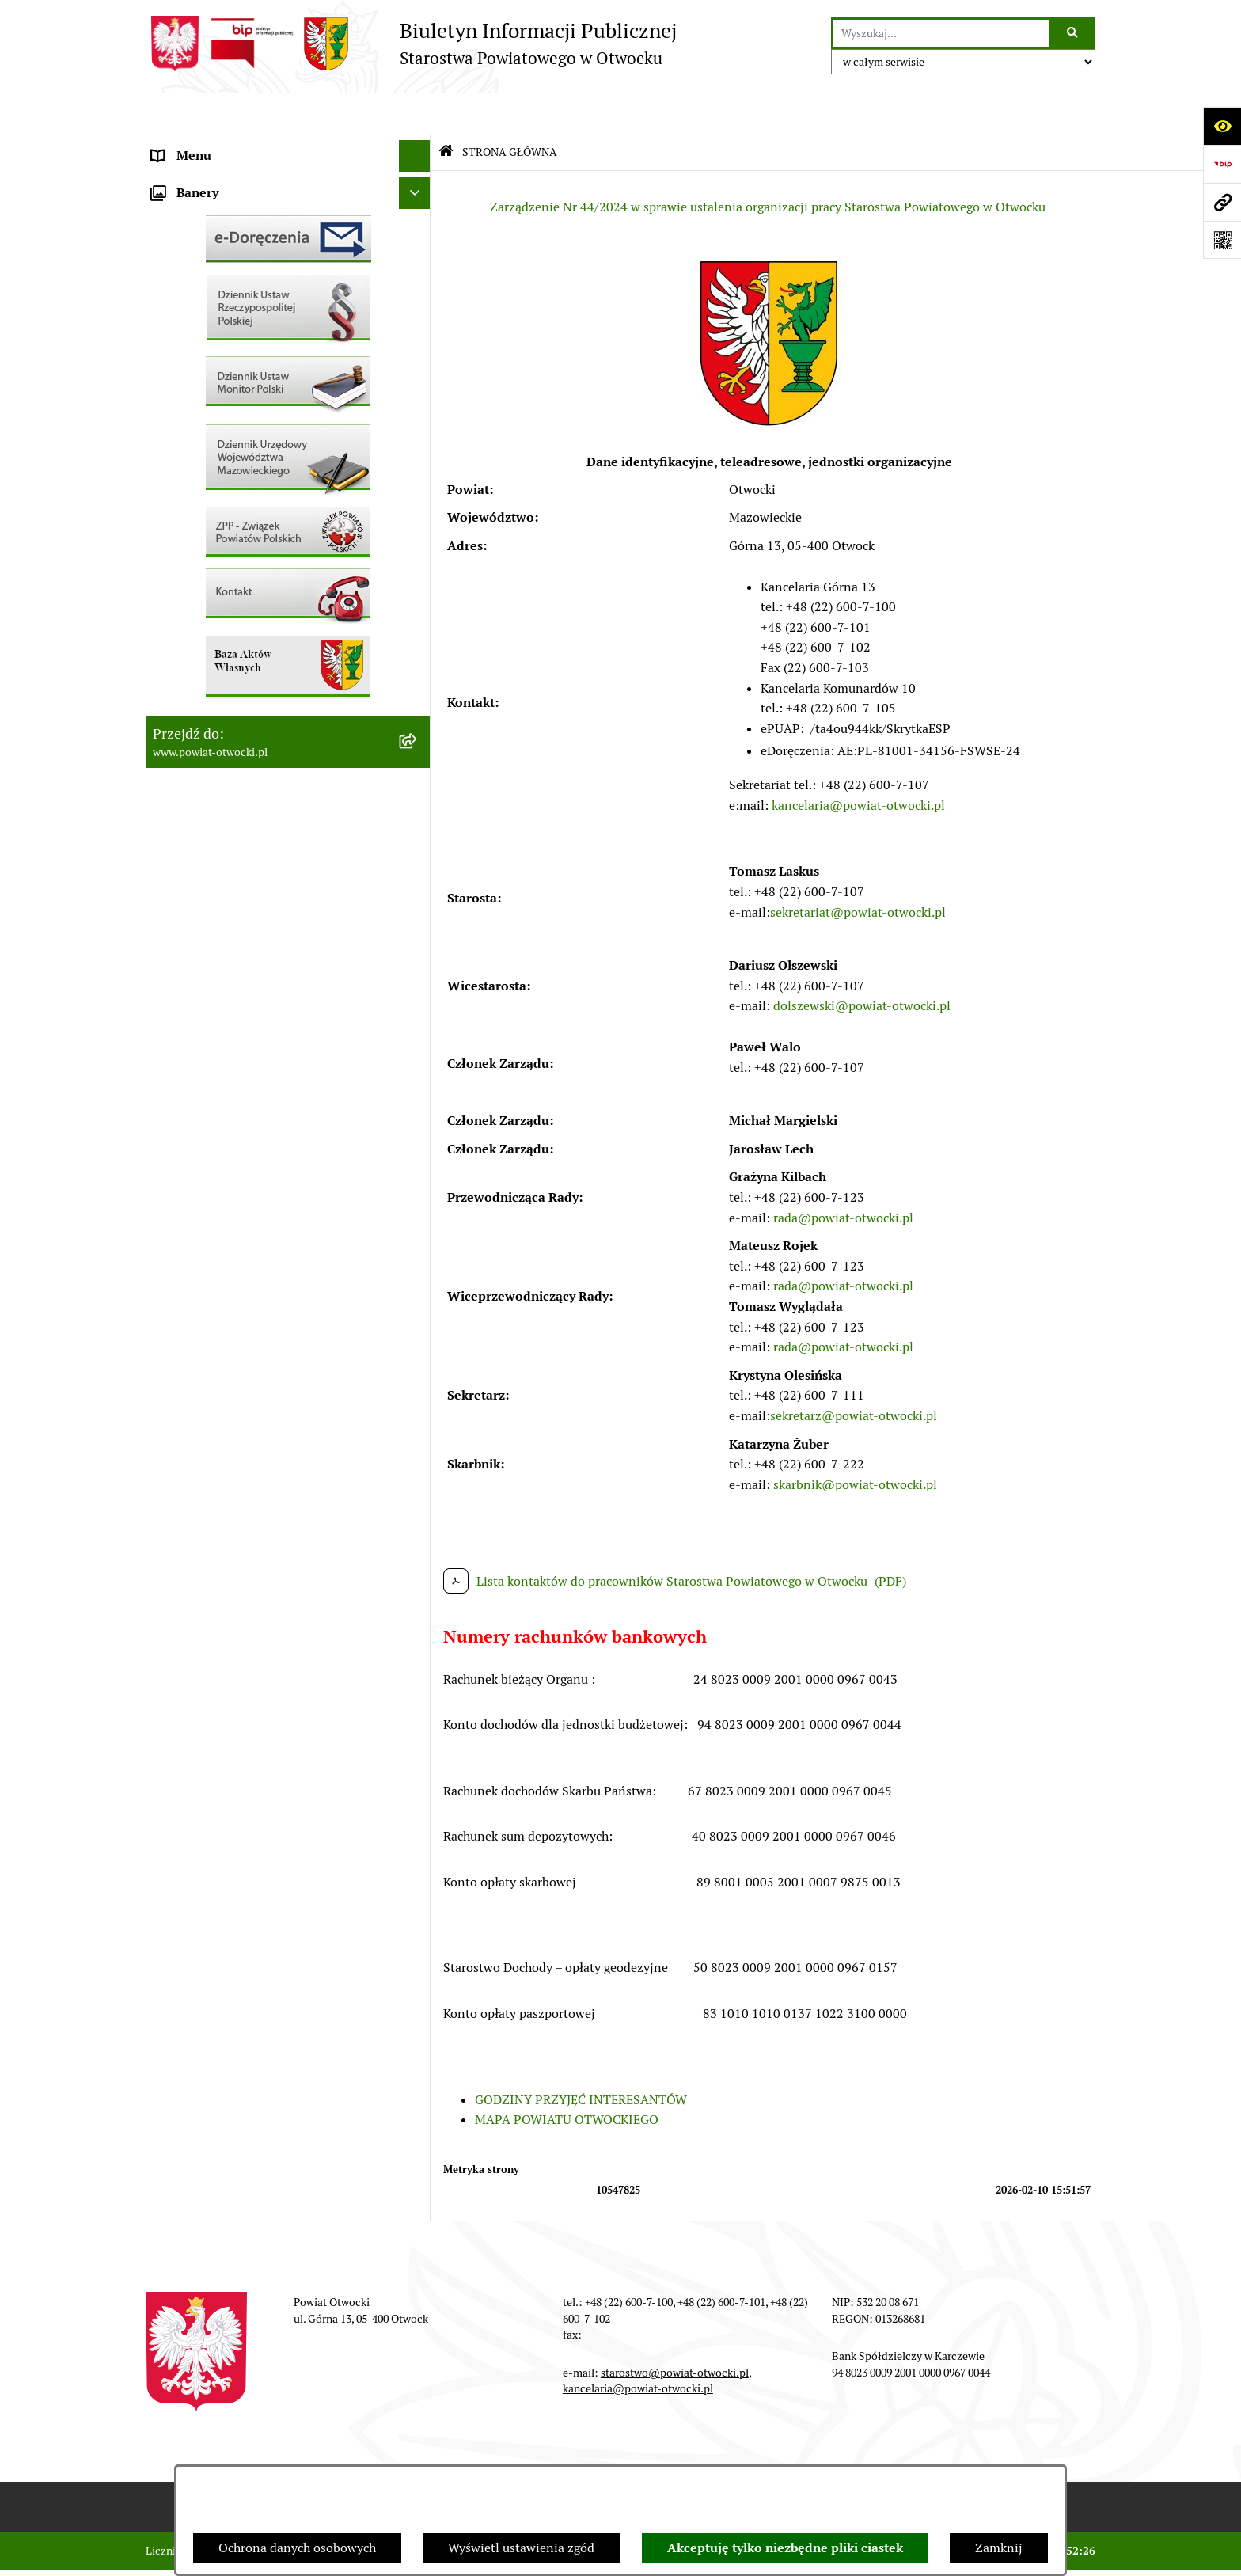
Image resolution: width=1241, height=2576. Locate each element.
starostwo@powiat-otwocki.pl (675, 2330)
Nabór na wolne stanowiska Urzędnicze (263, 557)
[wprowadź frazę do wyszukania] (941, 33)
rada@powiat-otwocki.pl (843, 1175)
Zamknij (999, 2548)
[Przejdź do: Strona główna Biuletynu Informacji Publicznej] (446, 110)
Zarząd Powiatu (196, 177)
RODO (170, 335)
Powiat (172, 272)
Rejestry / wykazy (201, 525)
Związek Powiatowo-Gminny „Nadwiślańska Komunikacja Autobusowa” (272, 788)
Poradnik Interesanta (212, 240)
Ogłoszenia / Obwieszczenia (231, 430)
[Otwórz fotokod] (1222, 240)
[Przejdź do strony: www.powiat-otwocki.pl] (1222, 202)
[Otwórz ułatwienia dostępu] (1222, 126)
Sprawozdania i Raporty (219, 493)
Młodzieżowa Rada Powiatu (230, 208)
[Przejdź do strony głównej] (411, 43)
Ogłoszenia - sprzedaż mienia (235, 462)
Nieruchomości (194, 588)
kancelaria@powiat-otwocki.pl (858, 762)
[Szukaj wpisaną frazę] (1073, 33)
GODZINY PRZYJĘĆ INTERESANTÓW (581, 2057)
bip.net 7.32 (1067, 2551)
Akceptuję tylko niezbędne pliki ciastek (785, 2548)
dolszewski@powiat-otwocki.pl (862, 964)
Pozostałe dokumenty (213, 398)
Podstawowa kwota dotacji (227, 652)
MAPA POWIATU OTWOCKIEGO (566, 2077)
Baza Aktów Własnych (214, 829)
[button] (418, 209)
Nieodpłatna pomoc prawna (230, 303)
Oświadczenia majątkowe (223, 715)
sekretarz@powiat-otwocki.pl (853, 1373)
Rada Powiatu (191, 145)
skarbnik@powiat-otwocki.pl (855, 1442)
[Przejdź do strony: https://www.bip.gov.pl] (1222, 164)
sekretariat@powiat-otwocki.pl (858, 869)
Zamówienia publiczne (216, 620)
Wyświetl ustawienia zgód (521, 2548)
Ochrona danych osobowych (297, 2548)
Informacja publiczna (212, 367)
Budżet (172, 747)
